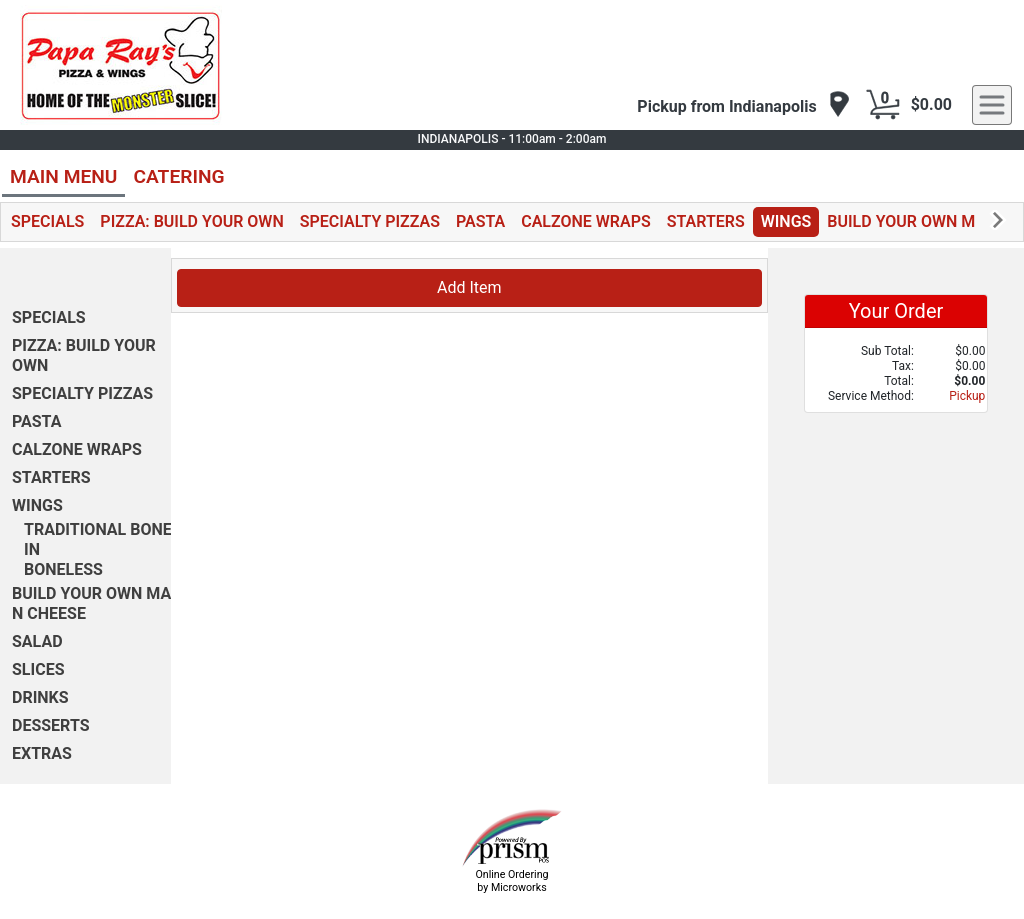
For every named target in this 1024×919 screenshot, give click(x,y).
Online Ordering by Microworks (511, 881)
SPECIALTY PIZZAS (370, 221)
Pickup (967, 396)
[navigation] (743, 105)
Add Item (469, 287)
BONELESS (63, 569)
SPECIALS (47, 221)
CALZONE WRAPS (586, 221)
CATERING (178, 176)
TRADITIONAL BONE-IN (101, 539)
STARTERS (706, 221)
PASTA (480, 221)
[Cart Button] (883, 105)
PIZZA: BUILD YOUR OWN (191, 221)
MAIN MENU (63, 176)
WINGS (786, 221)
